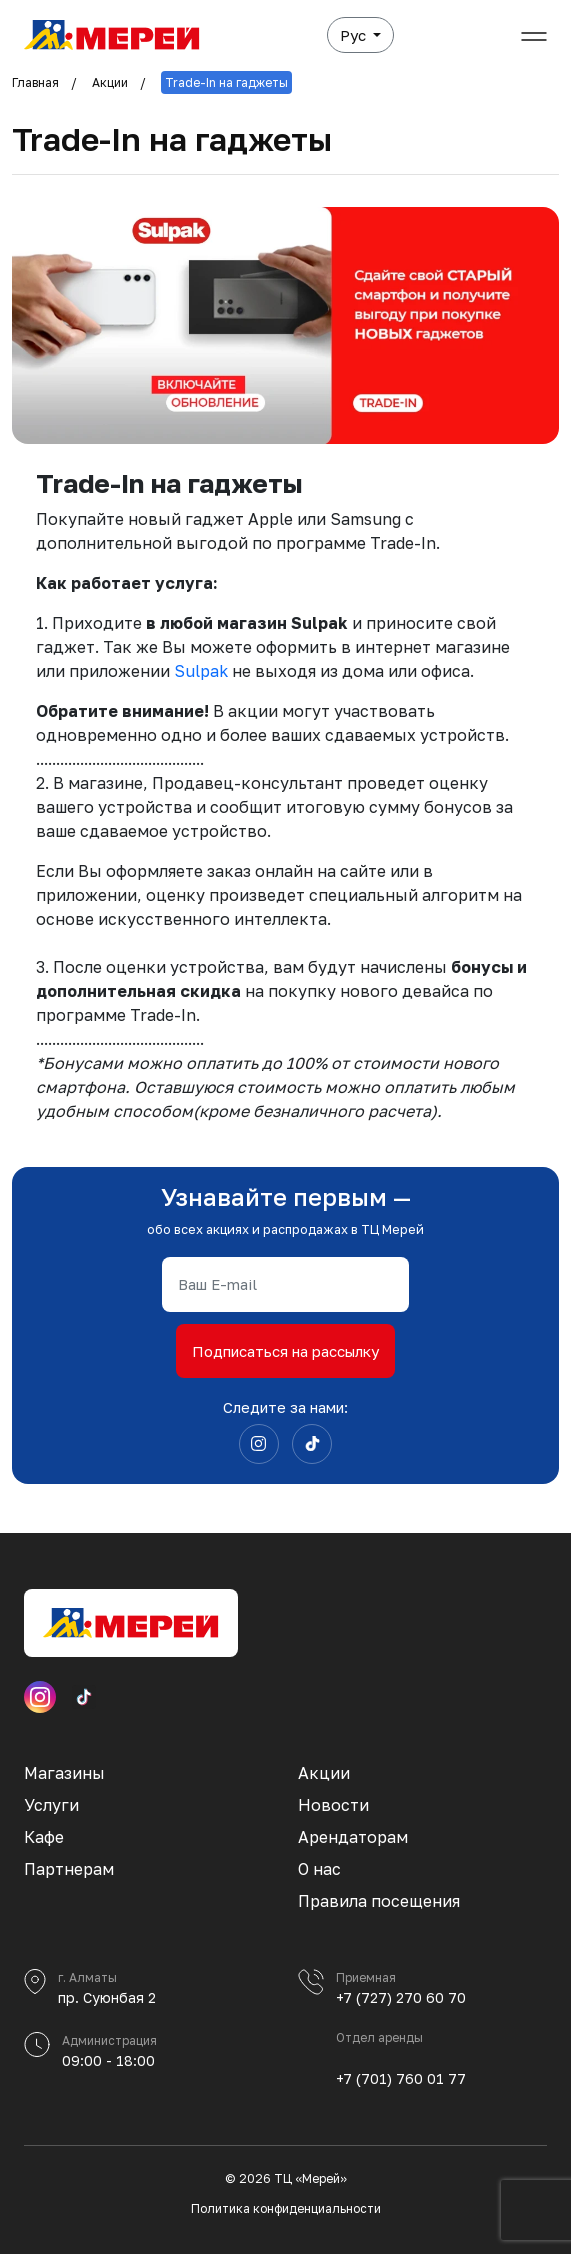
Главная (35, 82)
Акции (110, 82)
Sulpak (203, 671)
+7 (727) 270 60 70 (401, 1997)
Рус (355, 35)
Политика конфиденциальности (286, 2208)
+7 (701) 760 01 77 (401, 2078)
